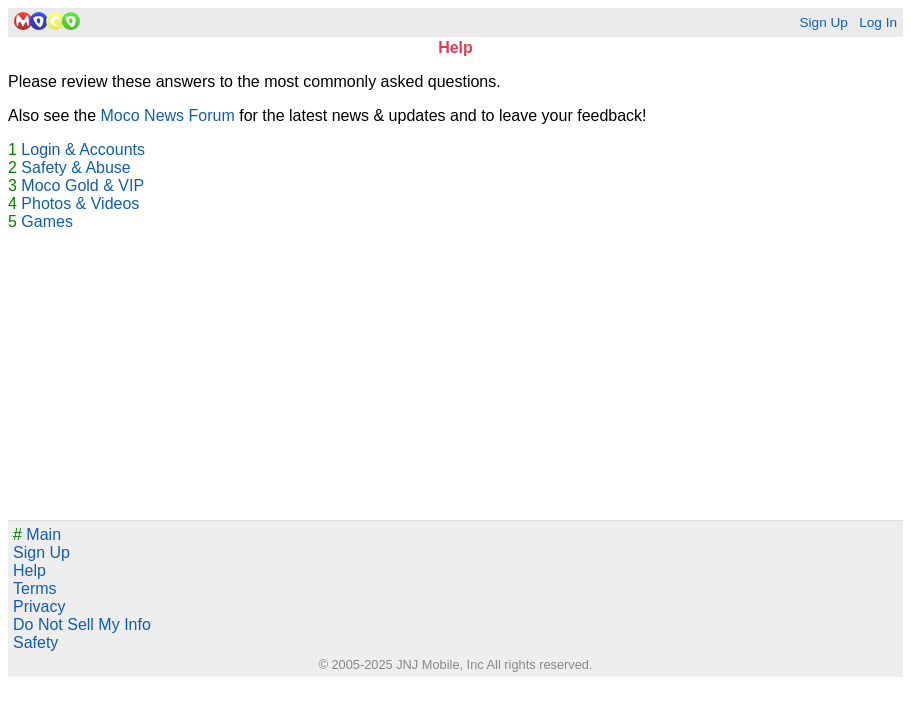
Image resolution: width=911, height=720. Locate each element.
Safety (35, 642)
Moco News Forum (168, 115)
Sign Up (823, 22)
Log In (878, 22)
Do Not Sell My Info (82, 624)
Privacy (39, 606)
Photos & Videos (80, 203)
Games (47, 221)
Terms (35, 588)
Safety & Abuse (75, 167)
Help (29, 570)
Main (37, 534)
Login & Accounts (83, 149)
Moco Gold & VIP (82, 185)
